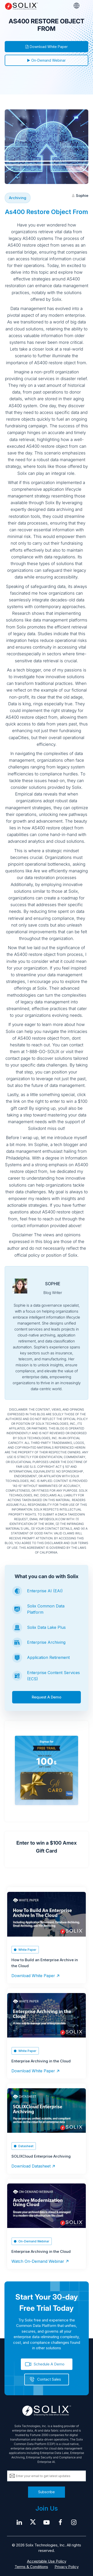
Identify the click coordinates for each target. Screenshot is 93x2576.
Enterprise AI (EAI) (45, 1590)
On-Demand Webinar (46, 60)
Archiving (17, 197)
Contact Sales (49, 2379)
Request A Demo (46, 1697)
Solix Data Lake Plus (46, 1627)
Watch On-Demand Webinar (37, 2261)
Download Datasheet (31, 2166)
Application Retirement (48, 1657)
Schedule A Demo (49, 2364)
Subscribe (46, 2492)
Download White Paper (47, 46)
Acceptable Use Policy (46, 2561)
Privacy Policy (67, 2566)
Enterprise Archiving (46, 1642)
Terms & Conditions (31, 2566)
